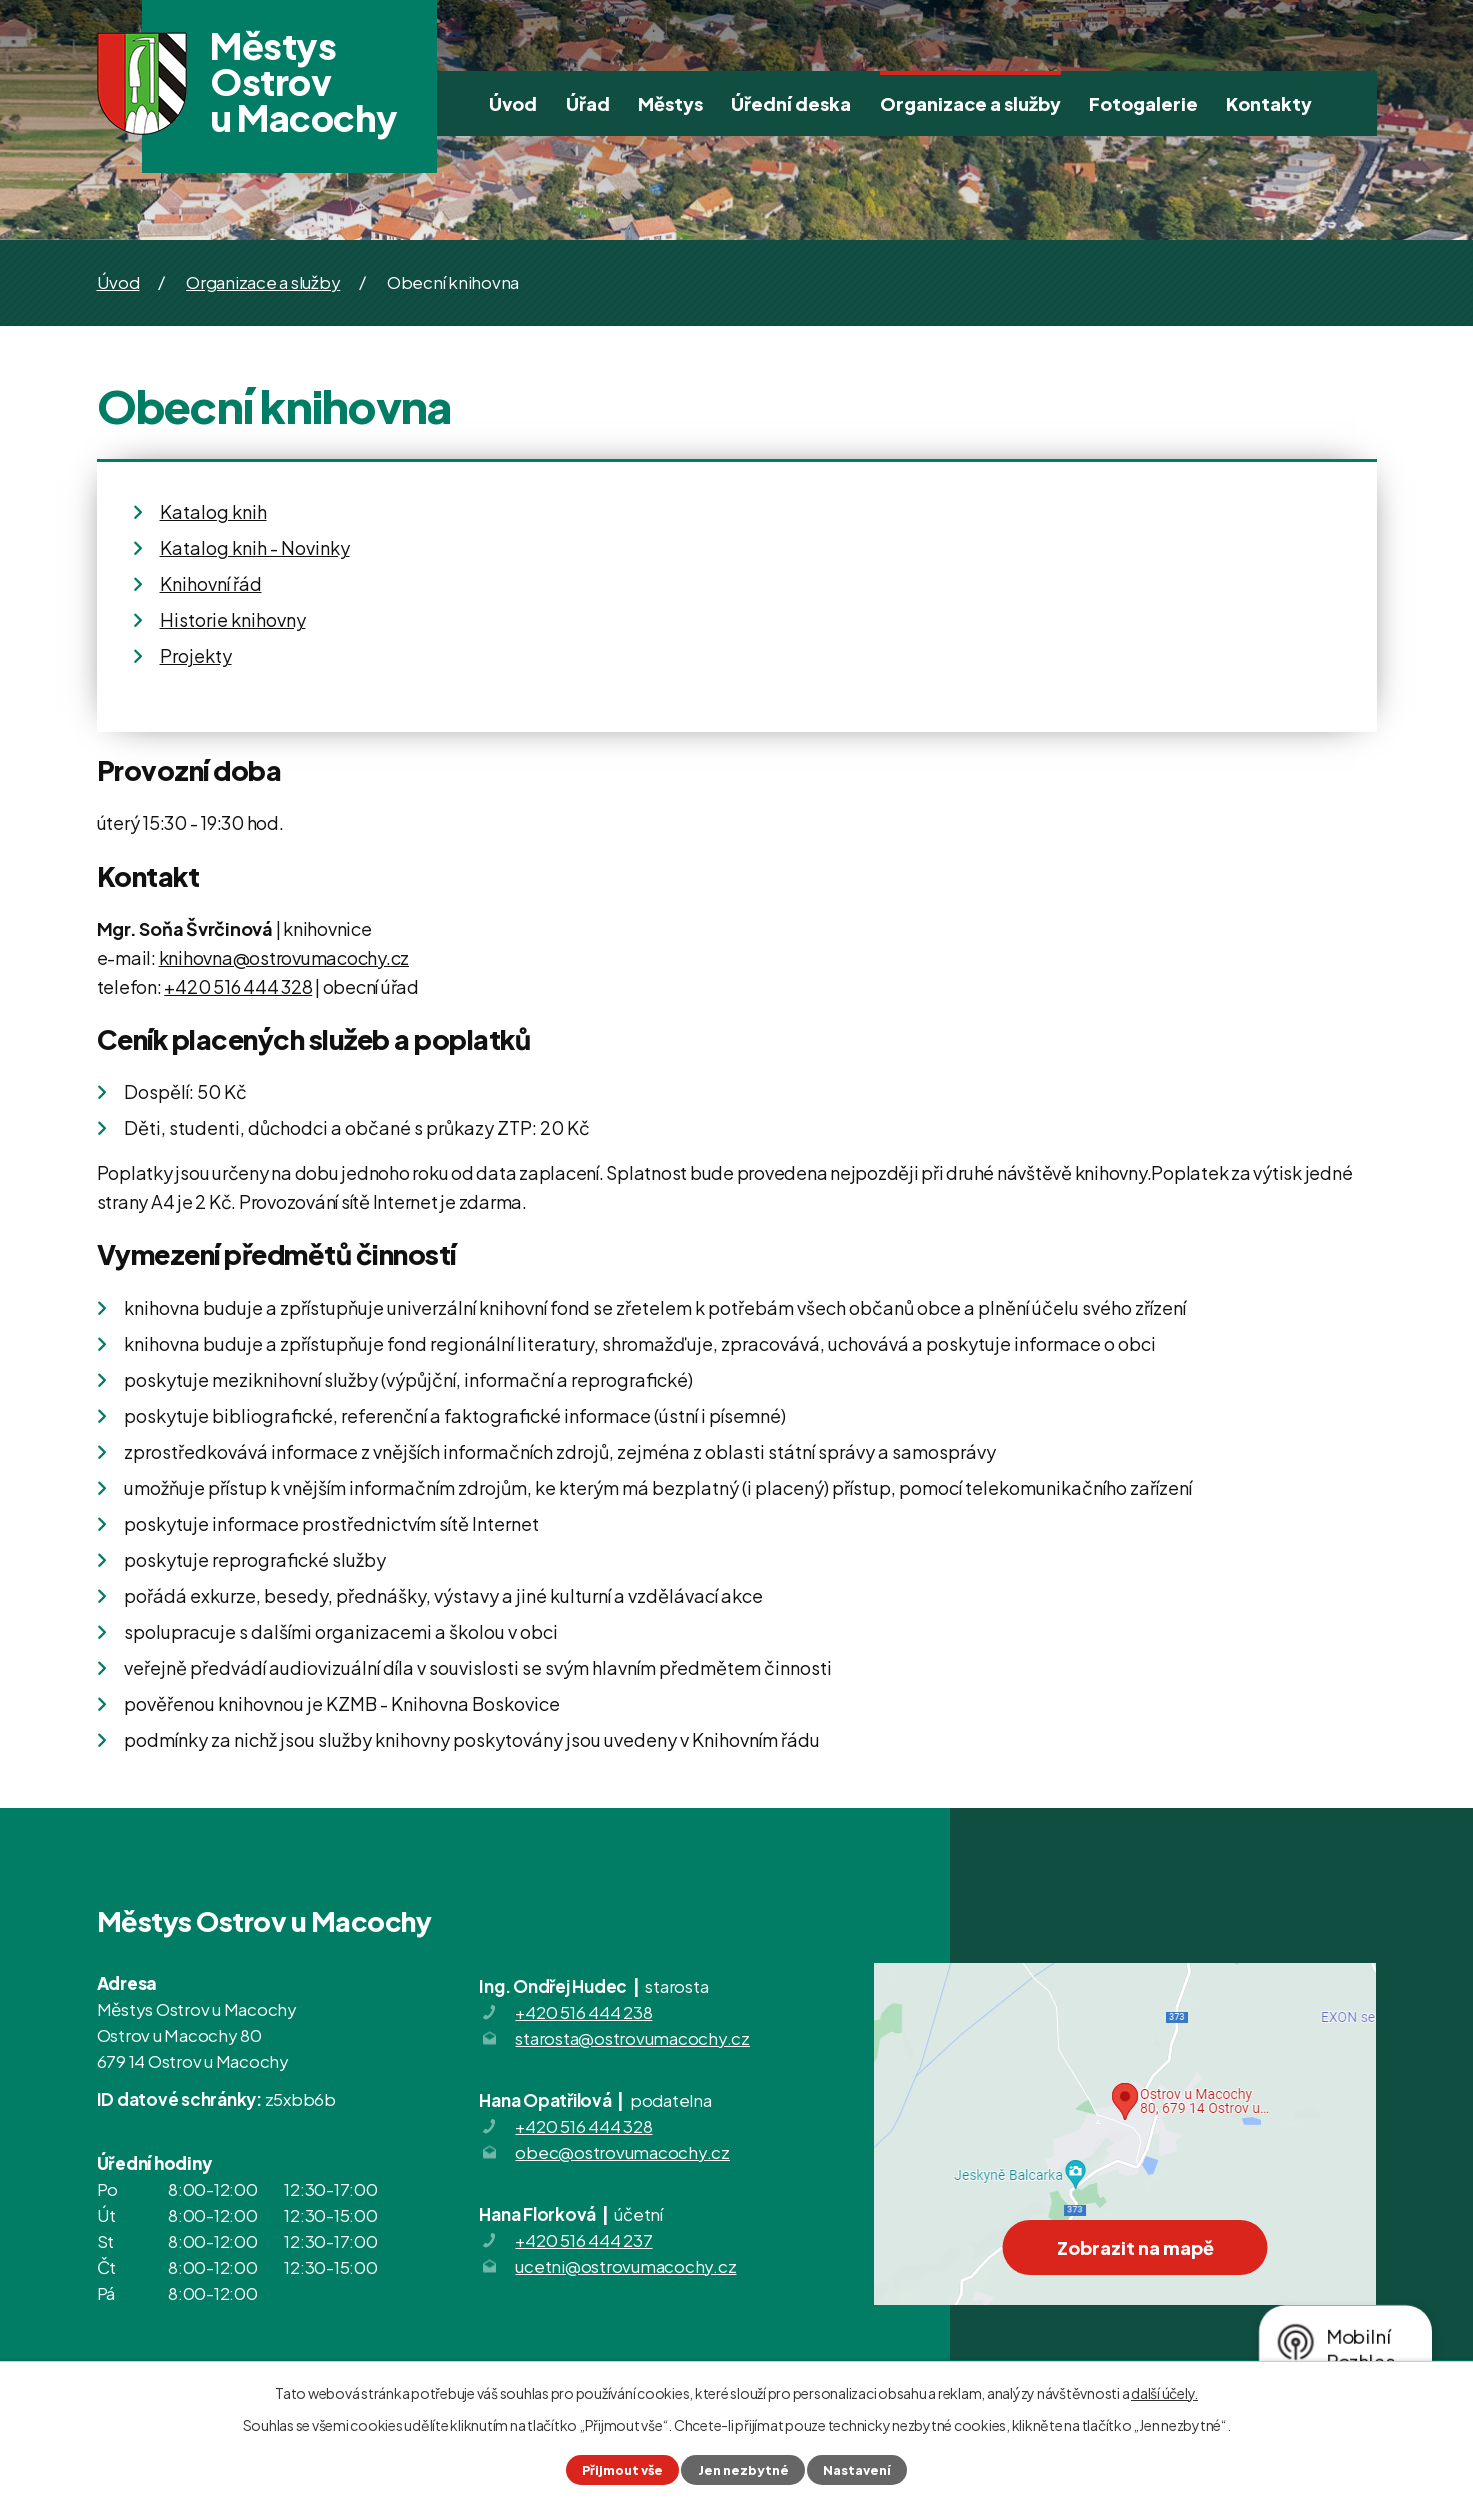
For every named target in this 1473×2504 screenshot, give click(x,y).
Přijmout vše (622, 2470)
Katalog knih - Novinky (255, 547)
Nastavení (857, 2470)
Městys (670, 103)
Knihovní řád (211, 583)
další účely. (1164, 2393)
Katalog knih (213, 511)
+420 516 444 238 (583, 2012)
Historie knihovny (233, 619)
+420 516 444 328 (238, 986)
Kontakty (1269, 103)
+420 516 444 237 (583, 2240)
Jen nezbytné (743, 2470)
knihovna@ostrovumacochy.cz (284, 957)
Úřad (588, 103)
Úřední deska (791, 103)
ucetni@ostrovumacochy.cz (625, 2266)
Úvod (513, 103)
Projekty (196, 655)
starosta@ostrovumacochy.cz (632, 2038)
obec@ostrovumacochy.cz (622, 2152)
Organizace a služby (970, 103)
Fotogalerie (1143, 103)
